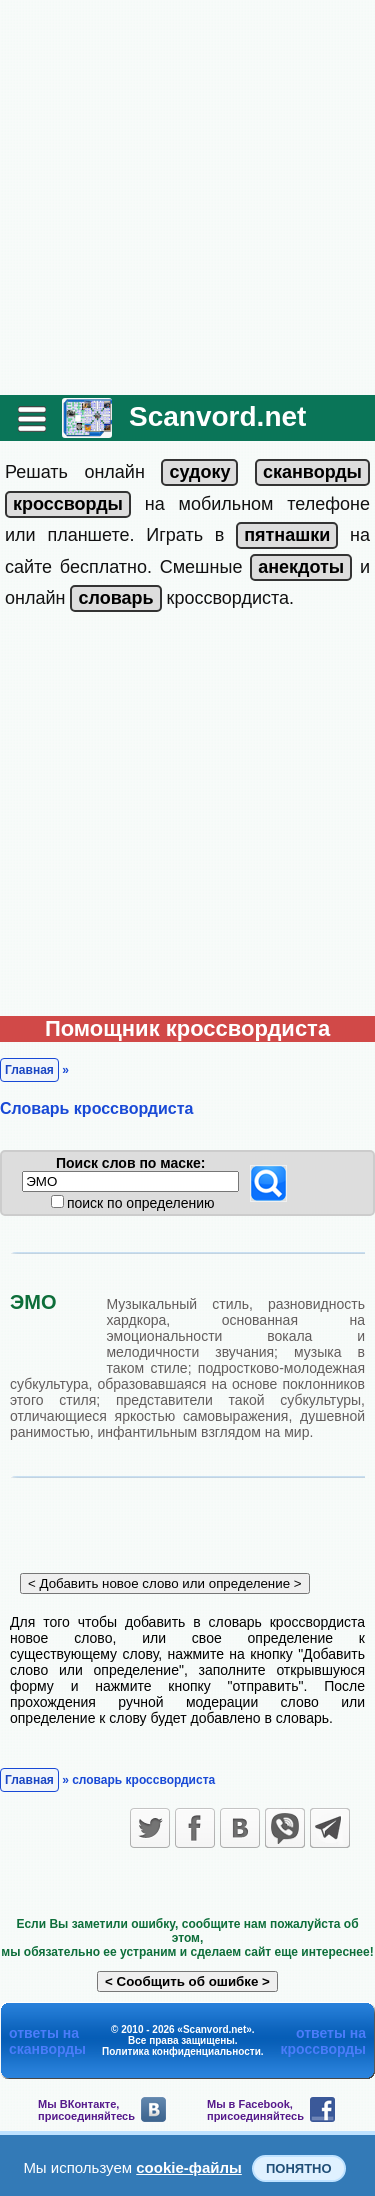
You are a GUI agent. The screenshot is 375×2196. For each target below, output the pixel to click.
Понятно (299, 2168)
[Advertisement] (187, 197)
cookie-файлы (189, 2167)
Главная (29, 1070)
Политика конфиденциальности (181, 2051)
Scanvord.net (217, 416)
